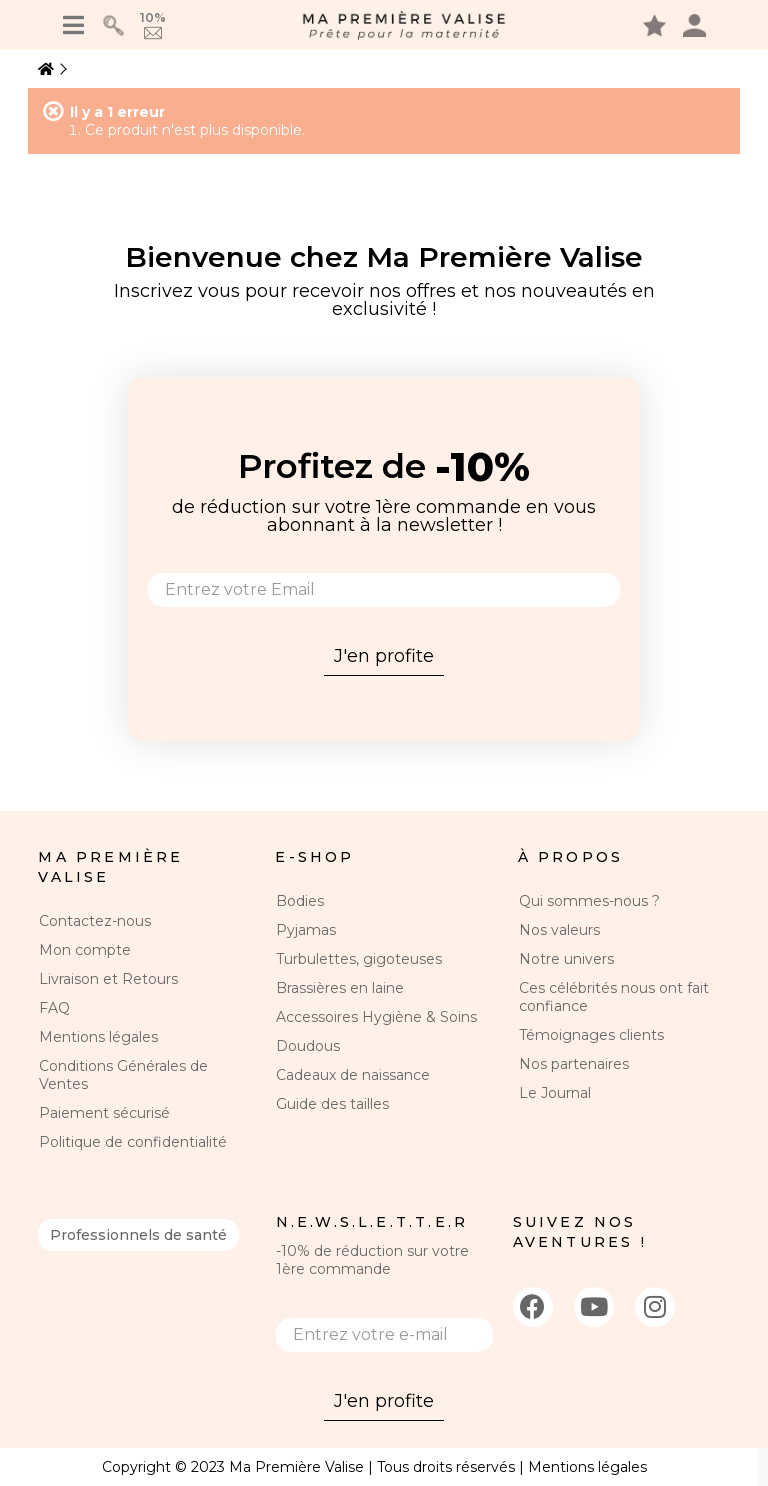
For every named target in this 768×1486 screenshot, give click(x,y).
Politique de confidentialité (133, 1142)
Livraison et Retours (108, 979)
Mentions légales (98, 1037)
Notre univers (566, 959)
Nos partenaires (574, 1064)
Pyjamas (306, 930)
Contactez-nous (95, 921)
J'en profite (384, 656)
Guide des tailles (332, 1104)
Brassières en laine (340, 988)
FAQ (54, 1008)
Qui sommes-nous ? (589, 901)
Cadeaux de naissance (353, 1075)
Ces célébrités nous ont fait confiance (614, 997)
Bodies (300, 901)
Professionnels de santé (138, 1235)
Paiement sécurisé (104, 1113)
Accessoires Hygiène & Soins (376, 1017)
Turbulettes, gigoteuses (359, 959)
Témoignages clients (591, 1035)
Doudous (308, 1046)
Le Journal (555, 1093)
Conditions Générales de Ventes (123, 1075)
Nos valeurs (559, 930)
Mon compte (85, 950)
